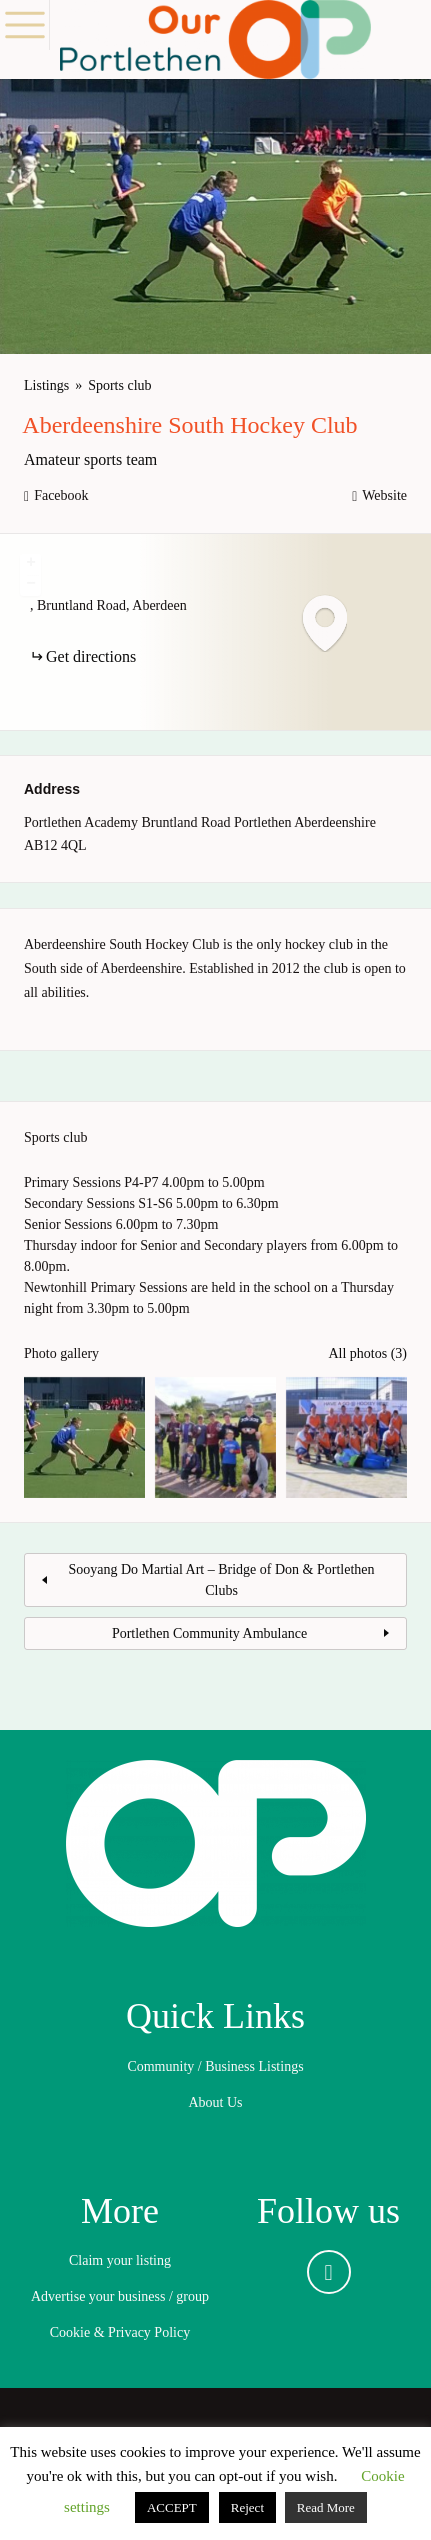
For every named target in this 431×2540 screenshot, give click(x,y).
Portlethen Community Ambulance (209, 1633)
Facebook (61, 495)
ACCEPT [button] (172, 2507)
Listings (46, 385)
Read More (326, 2507)
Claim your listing (120, 2260)
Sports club (119, 385)
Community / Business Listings (215, 2066)
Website (384, 495)
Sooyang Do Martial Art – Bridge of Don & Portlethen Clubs (221, 1580)
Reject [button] (247, 2507)
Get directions (91, 656)
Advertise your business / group (120, 2296)
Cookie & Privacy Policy (120, 2332)
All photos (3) (367, 1353)
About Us (215, 2102)
